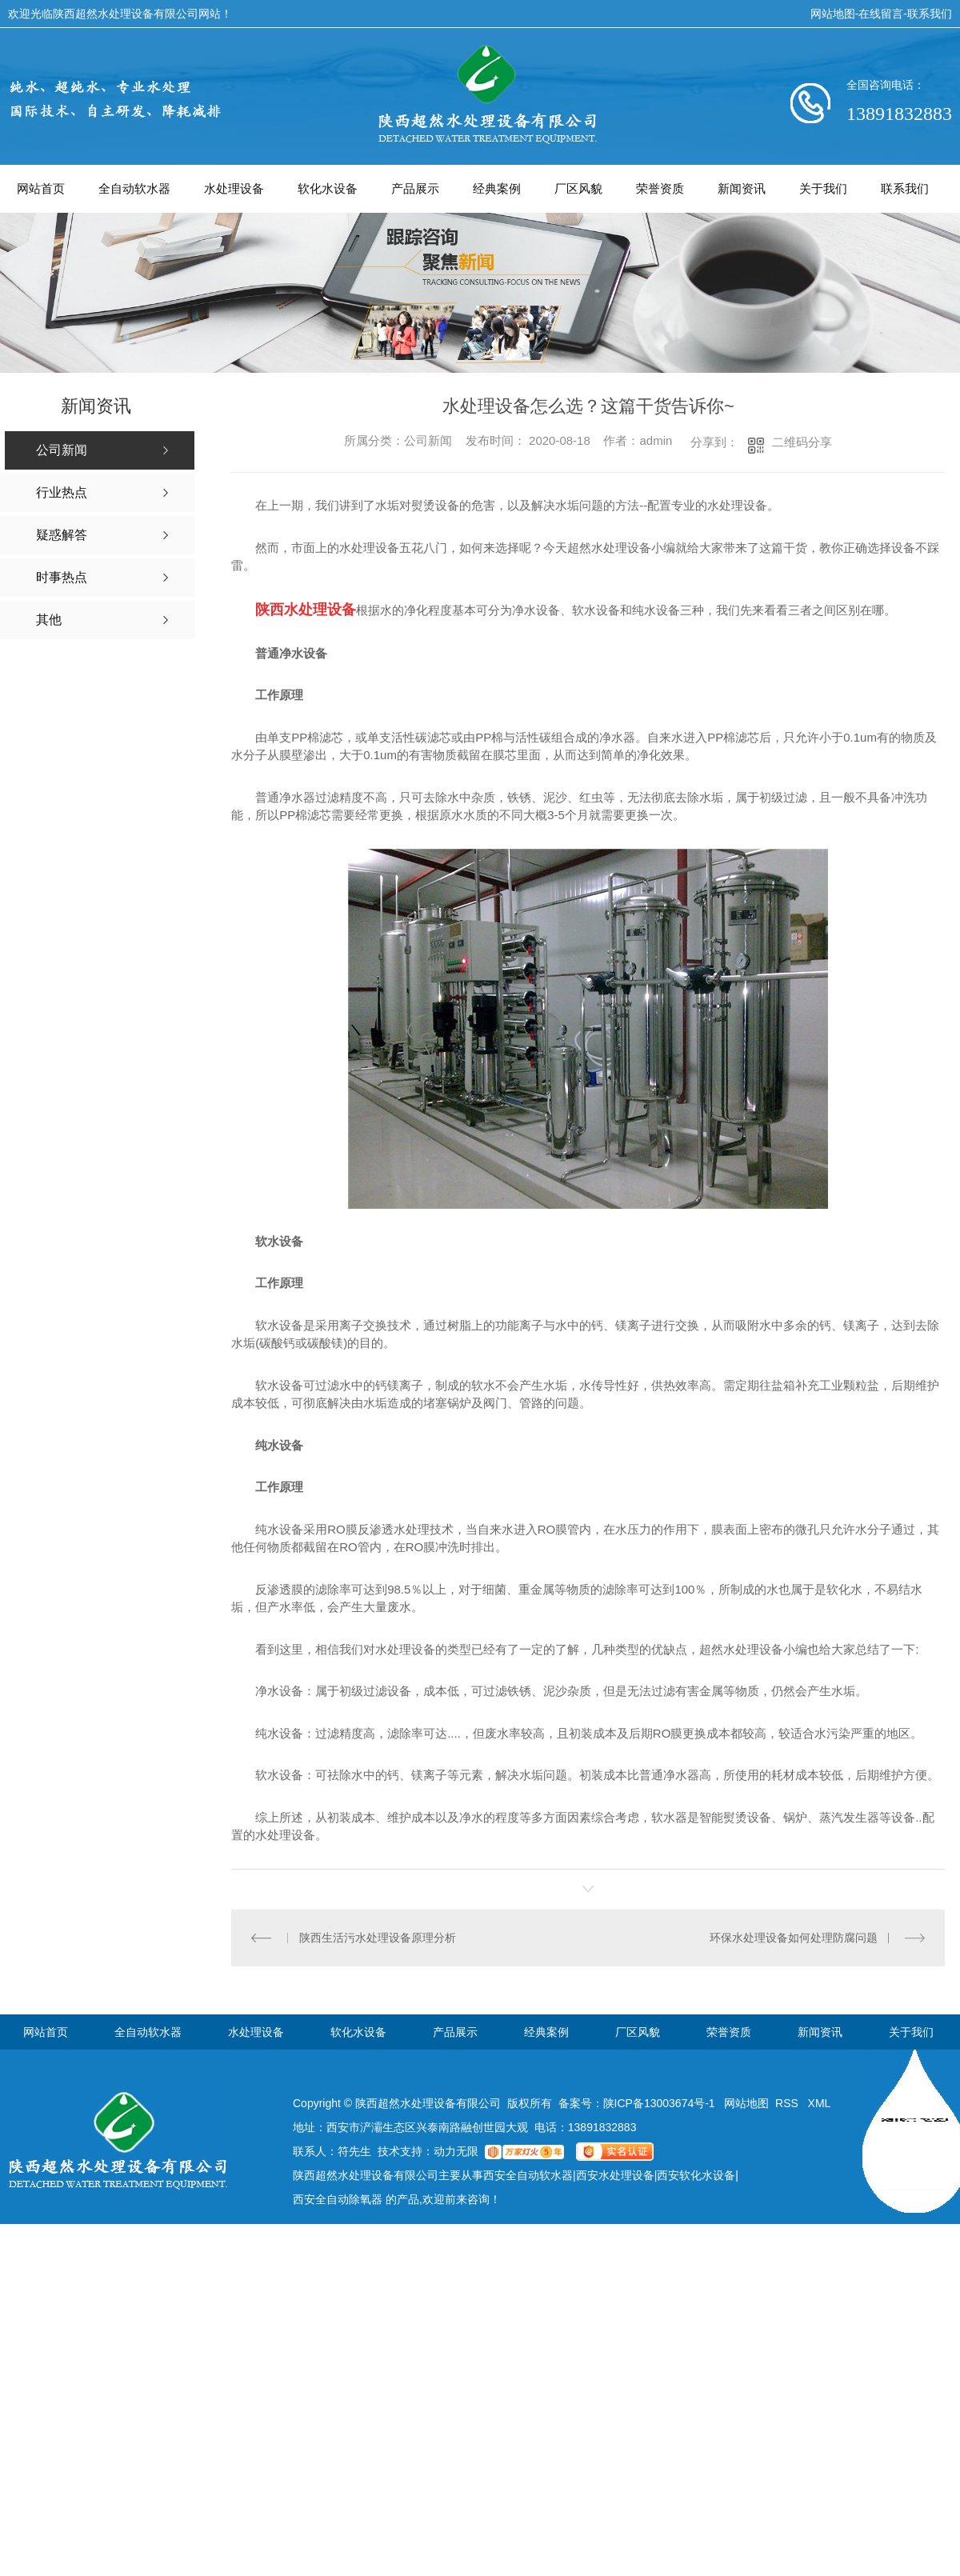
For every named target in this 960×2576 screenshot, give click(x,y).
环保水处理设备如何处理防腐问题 (794, 1937)
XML (819, 2103)
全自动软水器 (134, 188)
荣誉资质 (660, 188)
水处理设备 (234, 188)
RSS (788, 2103)
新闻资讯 (742, 188)
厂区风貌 (578, 188)
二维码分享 (802, 442)
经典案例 (497, 188)
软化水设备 (328, 188)
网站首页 (41, 188)
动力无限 (456, 2151)
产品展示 (415, 188)
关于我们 (823, 188)
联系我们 (929, 13)
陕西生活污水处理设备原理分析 (377, 1937)
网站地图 (832, 13)
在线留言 (880, 13)
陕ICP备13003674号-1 (659, 2103)
